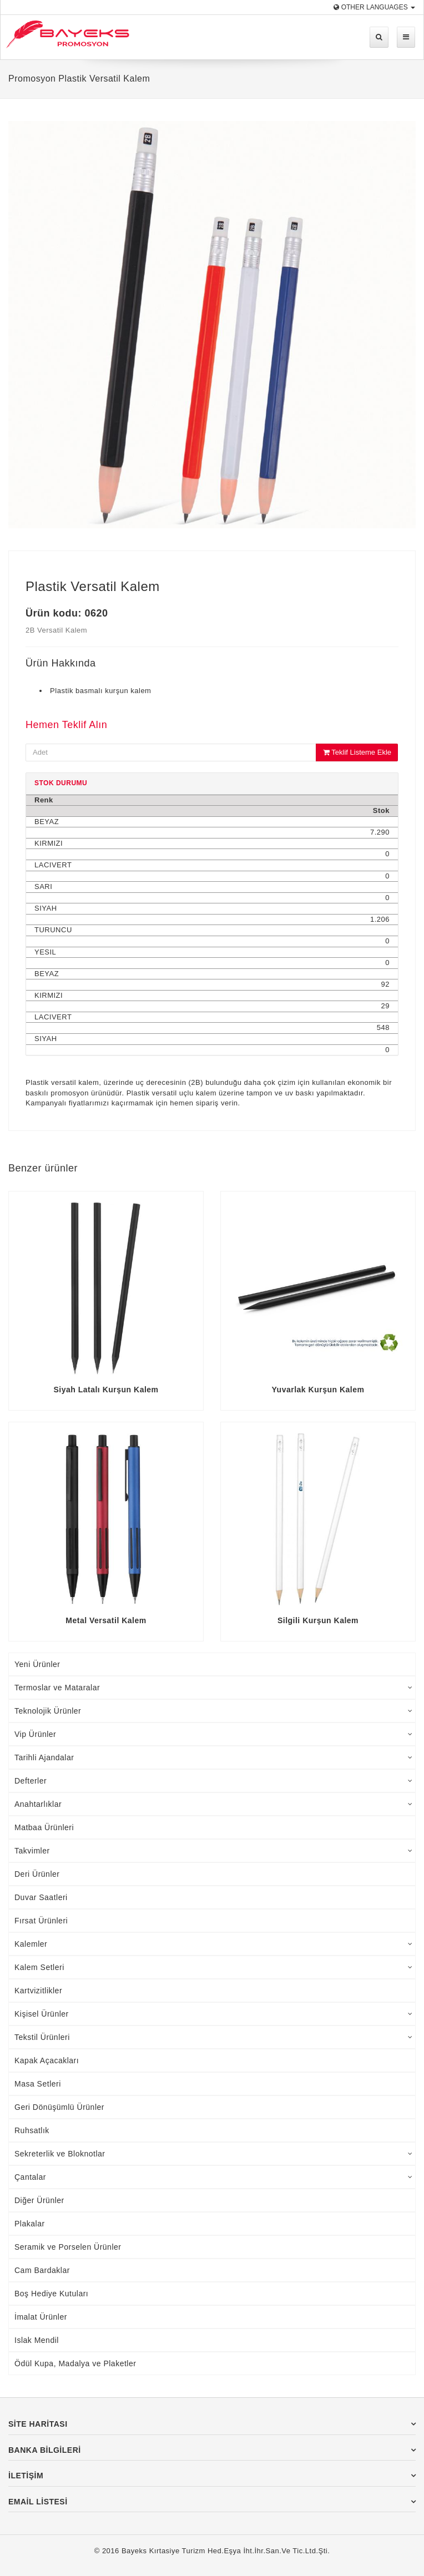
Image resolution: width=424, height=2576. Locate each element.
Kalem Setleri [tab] (213, 1967)
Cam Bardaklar (42, 2270)
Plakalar (29, 2223)
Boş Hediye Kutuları (51, 2293)
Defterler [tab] (213, 1780)
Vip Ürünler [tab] (213, 1734)
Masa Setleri (37, 2083)
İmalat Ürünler (40, 2316)
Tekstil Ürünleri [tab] (213, 2037)
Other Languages (374, 7)
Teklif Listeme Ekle (357, 752)
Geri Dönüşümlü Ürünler (59, 2107)
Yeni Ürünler (37, 1664)
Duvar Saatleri (41, 1897)
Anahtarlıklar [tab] (213, 1804)
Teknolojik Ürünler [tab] (213, 1710)
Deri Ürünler (36, 1874)
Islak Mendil (36, 2340)
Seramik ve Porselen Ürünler (67, 2246)
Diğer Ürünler (39, 2200)
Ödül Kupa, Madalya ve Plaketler (75, 2363)
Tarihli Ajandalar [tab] (213, 1757)
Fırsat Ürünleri (41, 1920)
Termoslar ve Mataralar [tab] (213, 1687)
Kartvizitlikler (38, 1990)
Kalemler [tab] (213, 1943)
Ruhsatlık (31, 2130)
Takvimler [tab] (213, 1850)
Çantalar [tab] (213, 2177)
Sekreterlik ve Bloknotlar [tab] (213, 2153)
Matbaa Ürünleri (44, 1827)
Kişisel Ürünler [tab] (213, 2013)
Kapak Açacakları (46, 2060)
